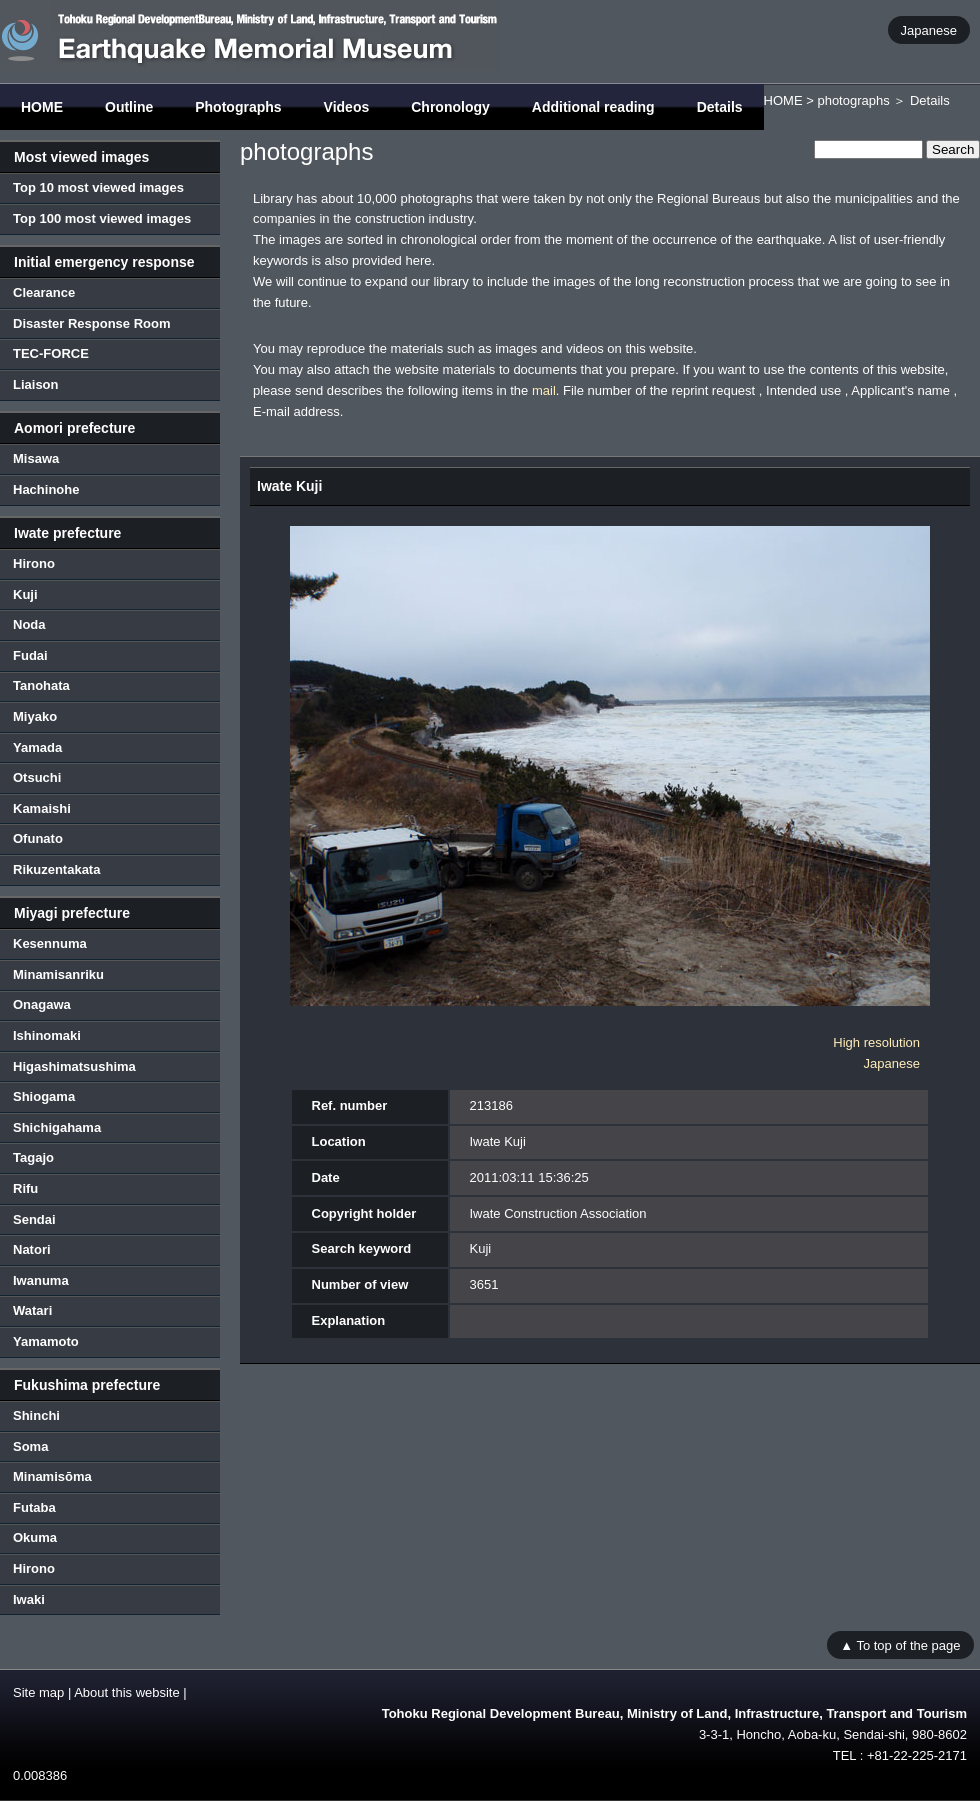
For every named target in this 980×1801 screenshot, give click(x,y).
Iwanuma (41, 1280)
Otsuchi (37, 777)
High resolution (876, 1042)
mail (544, 390)
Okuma (35, 1537)
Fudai (30, 655)
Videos (347, 107)
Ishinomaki (47, 1035)
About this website (127, 1692)
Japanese (929, 29)
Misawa (36, 458)
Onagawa (42, 1004)
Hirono (34, 563)
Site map (38, 1692)
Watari (32, 1310)
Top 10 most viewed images (98, 187)
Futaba (34, 1507)
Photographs (238, 107)
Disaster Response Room (92, 323)
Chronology (450, 107)
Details (720, 107)
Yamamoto (46, 1341)
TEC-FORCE (51, 353)
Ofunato (38, 838)
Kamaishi (42, 808)
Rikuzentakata (56, 869)
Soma (30, 1446)
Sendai (34, 1219)
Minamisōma (52, 1476)
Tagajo (33, 1157)
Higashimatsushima (74, 1066)
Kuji (25, 594)
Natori (32, 1249)
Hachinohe (46, 489)
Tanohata (41, 685)
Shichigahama (57, 1127)
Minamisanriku (58, 974)
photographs (853, 100)
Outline (129, 107)
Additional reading (593, 107)
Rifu (25, 1188)
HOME (42, 107)
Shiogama (44, 1096)
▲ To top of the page (900, 1644)
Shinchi (36, 1415)
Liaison (36, 384)
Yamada (37, 747)
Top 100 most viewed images (102, 218)
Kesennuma (50, 943)
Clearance (44, 292)
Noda (29, 624)
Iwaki (29, 1599)
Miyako (35, 716)
